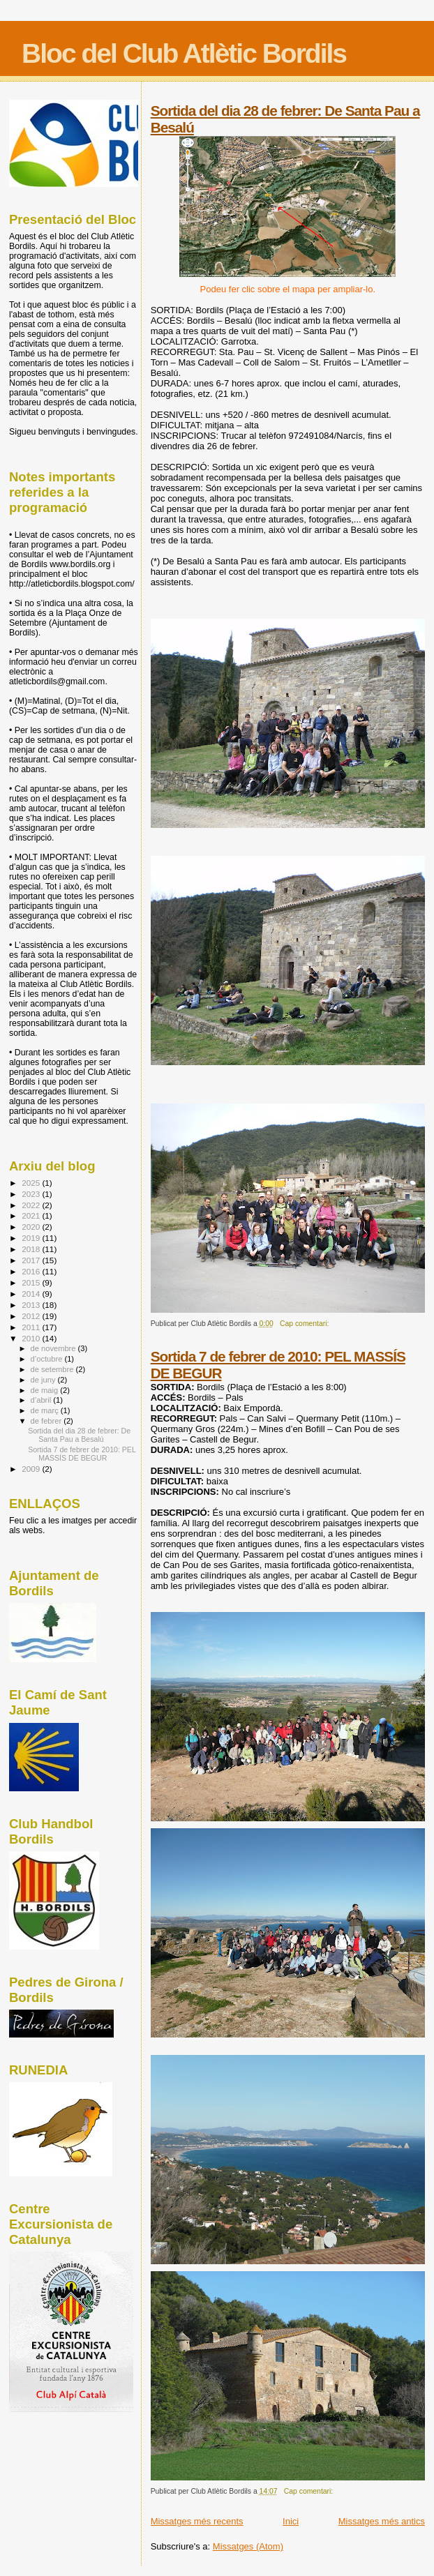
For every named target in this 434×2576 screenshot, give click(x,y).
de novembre (54, 1348)
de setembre (53, 1369)
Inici (291, 2521)
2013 (32, 1304)
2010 (32, 1338)
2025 (32, 1182)
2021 (32, 1215)
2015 (32, 1282)
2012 (32, 1315)
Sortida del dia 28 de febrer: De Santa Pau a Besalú (79, 1434)
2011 (32, 1327)
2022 (32, 1205)
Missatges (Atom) (248, 2546)
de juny (44, 1380)
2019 (32, 1237)
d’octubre (48, 1359)
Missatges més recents (197, 2521)
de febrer (47, 1421)
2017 (32, 1260)
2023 (32, 1193)
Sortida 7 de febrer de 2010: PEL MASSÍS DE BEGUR (81, 1453)
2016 (32, 1271)
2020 (32, 1226)
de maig (46, 1390)
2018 (32, 1248)
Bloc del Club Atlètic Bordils (184, 53)
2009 (32, 1468)
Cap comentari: (305, 1323)
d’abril (42, 1400)
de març (46, 1410)
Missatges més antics (381, 2521)
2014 (32, 1293)
